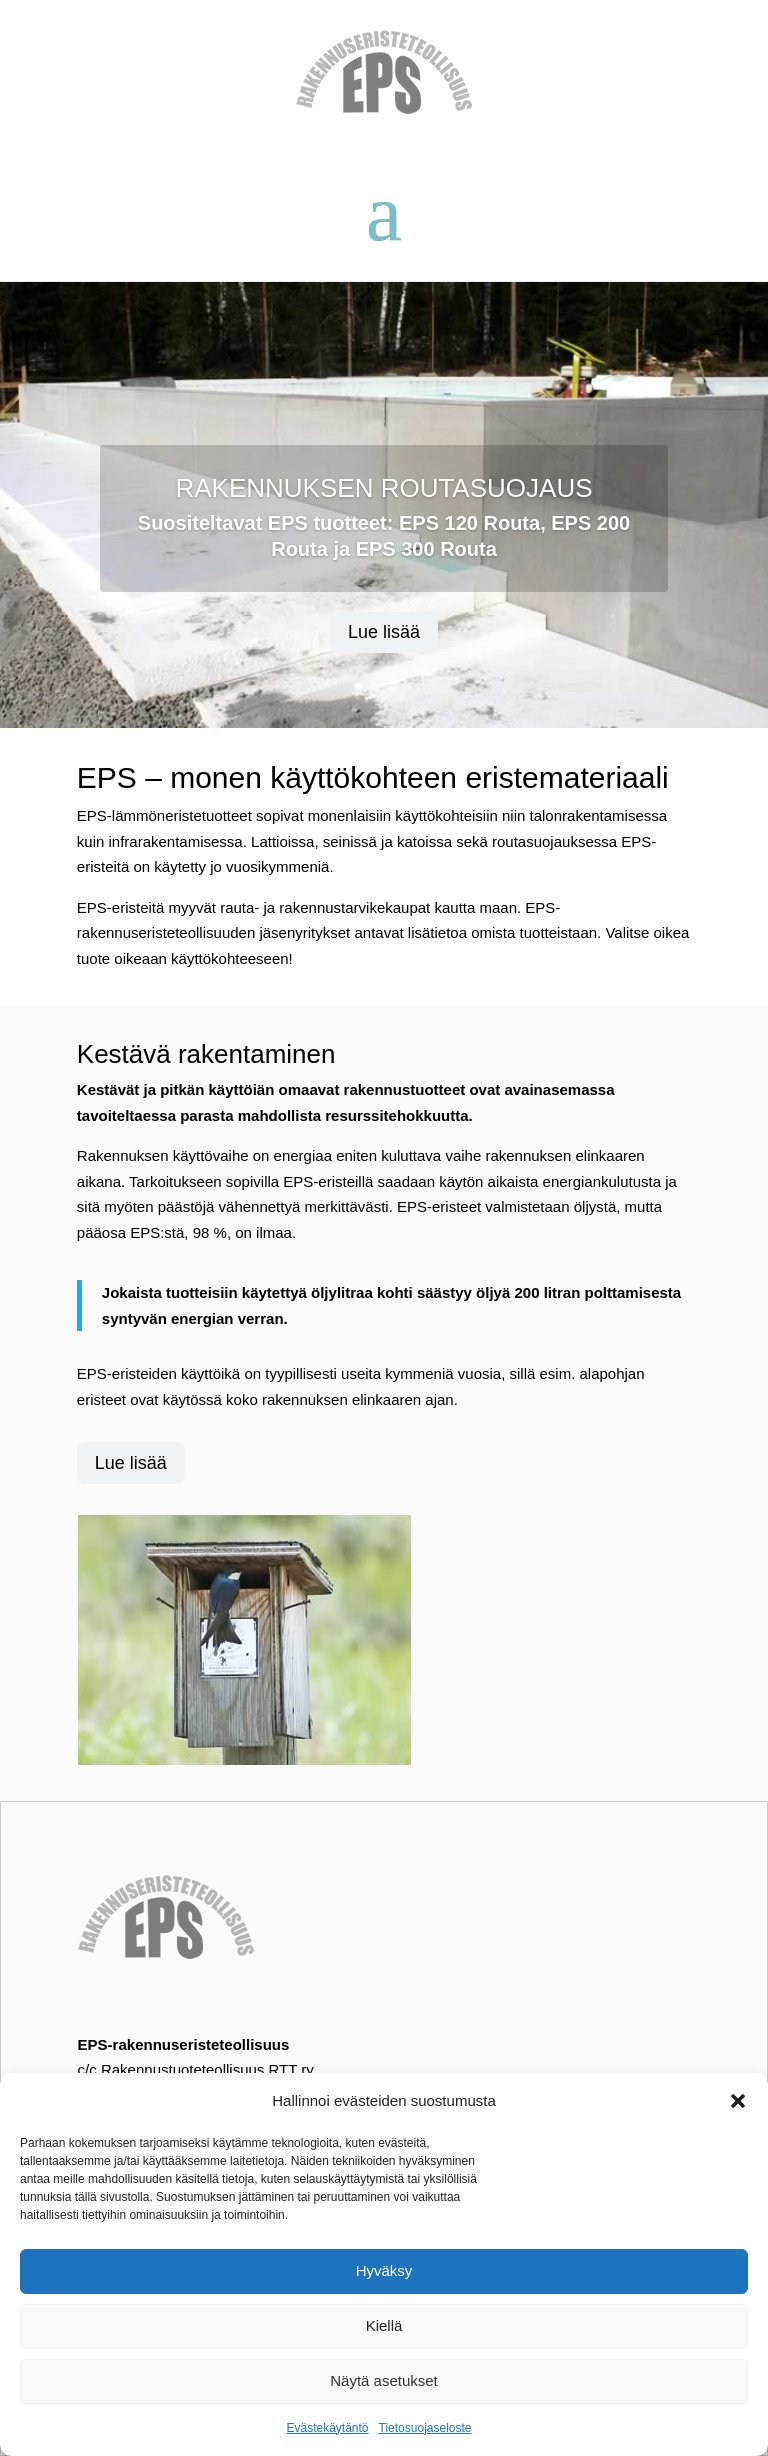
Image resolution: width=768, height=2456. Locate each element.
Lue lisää (384, 632)
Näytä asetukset (384, 2380)
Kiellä (384, 2325)
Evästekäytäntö (327, 2428)
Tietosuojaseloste (425, 2428)
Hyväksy (384, 2270)
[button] (738, 2101)
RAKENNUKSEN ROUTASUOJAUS (383, 488)
